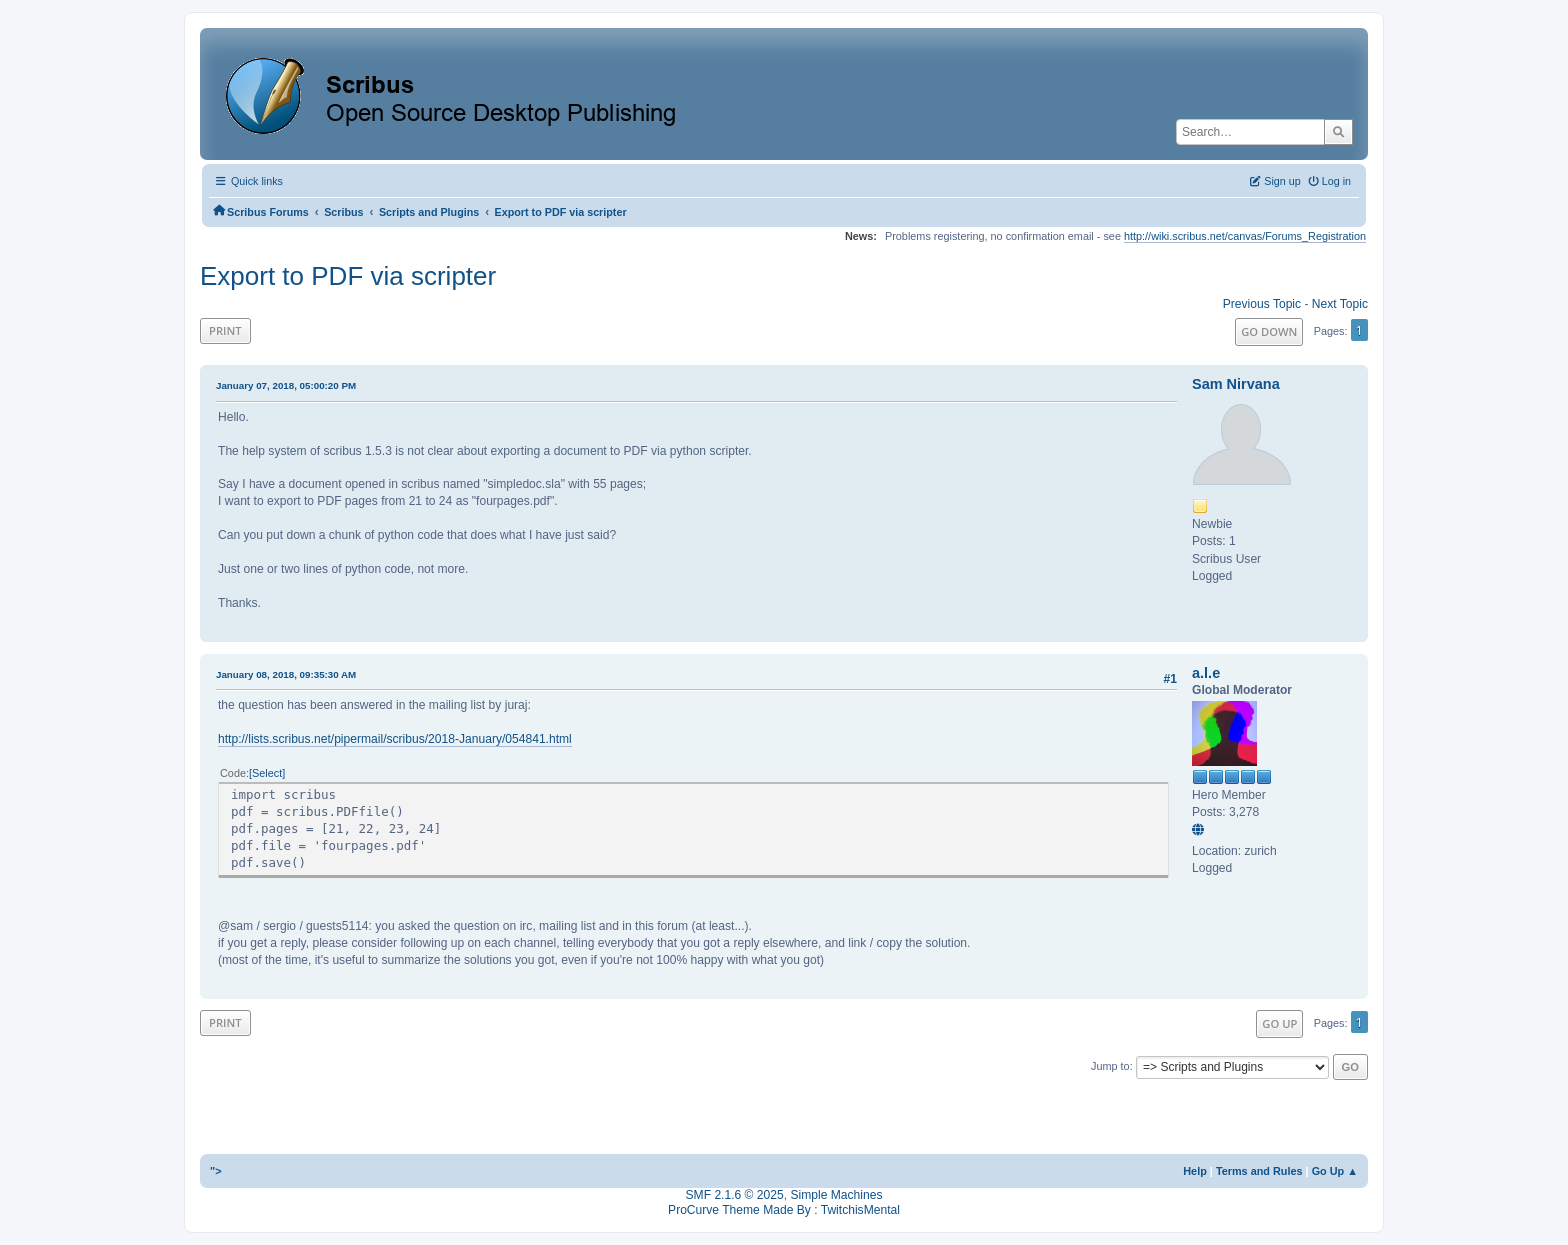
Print (225, 330)
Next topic (1340, 304)
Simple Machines (836, 1195)
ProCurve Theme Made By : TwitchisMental (784, 1210)
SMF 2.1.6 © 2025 (735, 1195)
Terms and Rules (1259, 1171)
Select (267, 773)
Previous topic (1262, 304)
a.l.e (1206, 673)
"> (216, 1171)
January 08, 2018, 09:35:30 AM (286, 674)
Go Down (1269, 331)
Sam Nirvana (1236, 384)
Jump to (1110, 1066)
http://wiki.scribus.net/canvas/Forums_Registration (1245, 236)
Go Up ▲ (1335, 1171)
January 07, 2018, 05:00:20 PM (286, 385)
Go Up (1279, 1023)
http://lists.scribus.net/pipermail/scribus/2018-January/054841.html (395, 739)
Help (1195, 1171)
